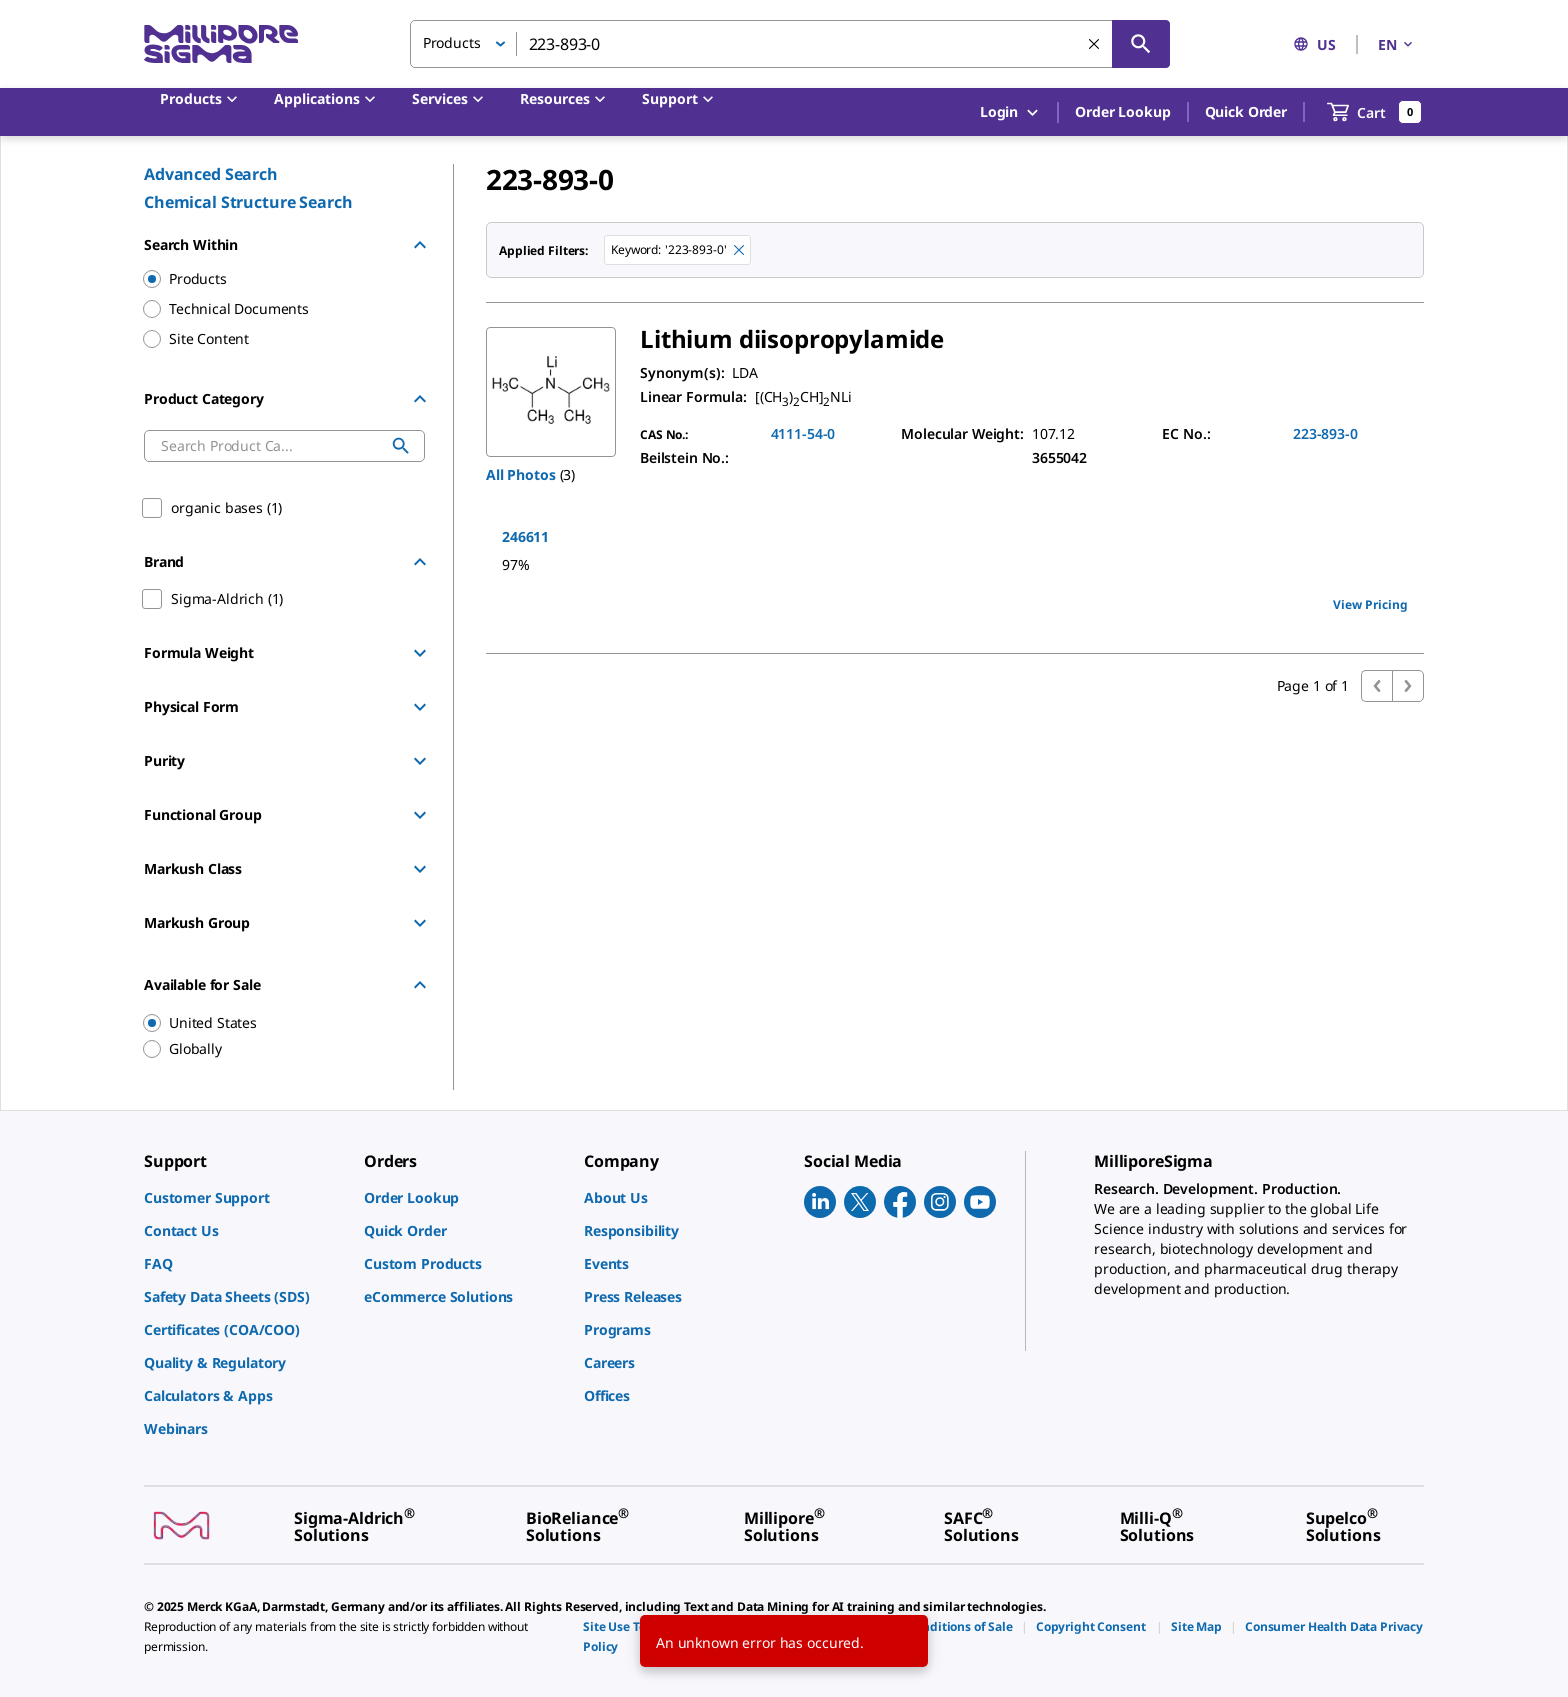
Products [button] (452, 42)
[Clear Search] (1094, 44)
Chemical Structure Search (248, 202)
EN (1397, 44)
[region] (275, 1023)
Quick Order (1246, 111)
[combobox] (790, 44)
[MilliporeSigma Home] (221, 44)
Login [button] (1010, 112)
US (1314, 44)
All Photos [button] (521, 474)
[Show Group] (420, 653)
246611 (525, 536)
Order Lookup (1122, 111)
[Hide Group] (420, 245)
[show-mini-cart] (1374, 112)
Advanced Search (211, 174)
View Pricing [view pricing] (1370, 604)
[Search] (1141, 44)
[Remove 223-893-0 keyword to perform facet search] (739, 250)
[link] (244, 1197)
